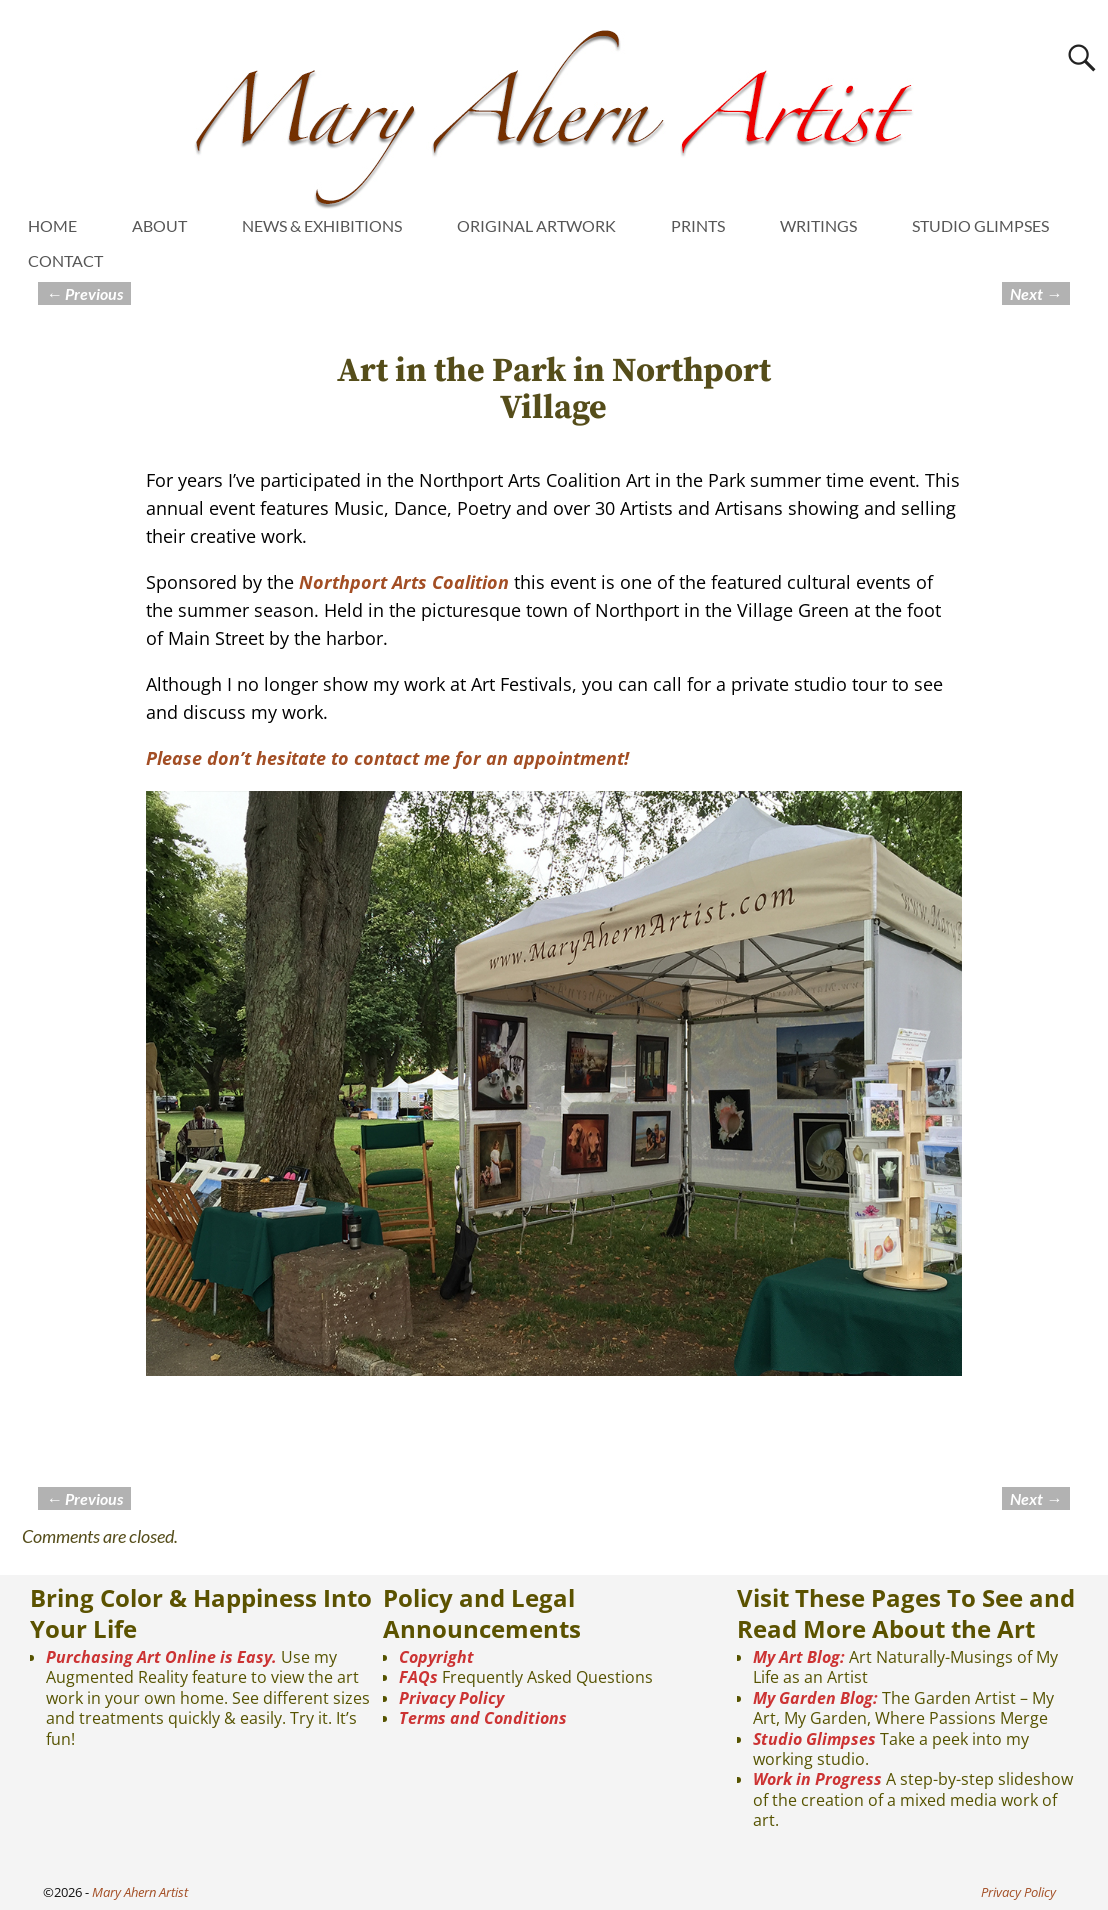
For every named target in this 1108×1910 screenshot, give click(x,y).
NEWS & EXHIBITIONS (322, 225)
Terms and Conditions (483, 1718)
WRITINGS (818, 225)
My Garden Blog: (815, 1698)
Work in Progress (817, 1779)
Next (1036, 293)
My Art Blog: (799, 1657)
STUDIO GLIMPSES (980, 225)
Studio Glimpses (814, 1739)
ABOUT (159, 225)
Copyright (436, 1657)
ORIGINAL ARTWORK (536, 225)
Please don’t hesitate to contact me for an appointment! (387, 758)
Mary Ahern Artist (140, 1892)
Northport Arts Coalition (404, 582)
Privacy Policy (451, 1698)
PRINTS (698, 225)
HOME (52, 225)
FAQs (418, 1677)
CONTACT (65, 260)
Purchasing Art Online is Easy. (161, 1657)
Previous (84, 293)
